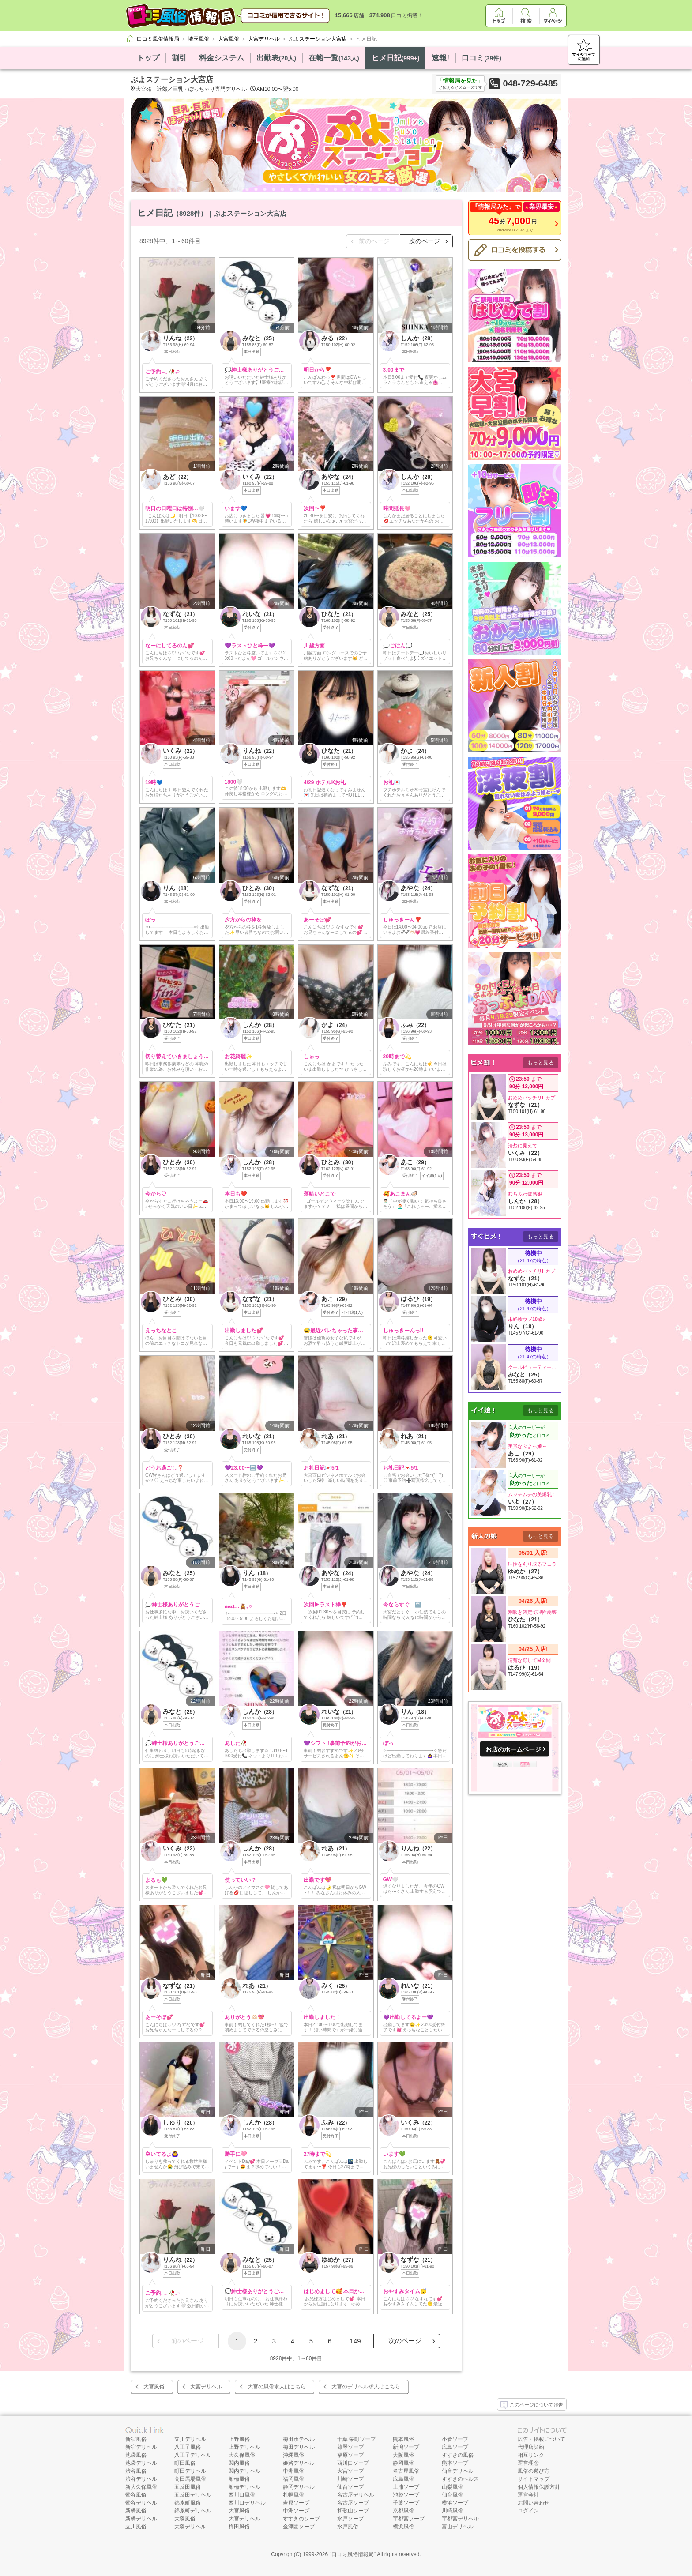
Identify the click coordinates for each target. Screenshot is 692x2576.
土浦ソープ (406, 2487)
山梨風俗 (452, 2487)
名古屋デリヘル (355, 2495)
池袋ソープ (406, 2495)
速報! (440, 58)
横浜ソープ (455, 2503)
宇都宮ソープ (409, 2519)
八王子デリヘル (192, 2455)
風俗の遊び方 (533, 2471)
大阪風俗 (403, 2455)
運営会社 (528, 2495)
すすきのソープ (301, 2519)
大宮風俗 (154, 2387)
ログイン (528, 2511)
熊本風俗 (403, 2439)
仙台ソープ (350, 2487)
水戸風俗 (347, 2526)
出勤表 (276, 58)
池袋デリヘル (141, 2463)
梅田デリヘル (299, 2447)
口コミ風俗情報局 (352, 2554)
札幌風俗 (293, 2495)
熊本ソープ (455, 2463)
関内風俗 (239, 2463)
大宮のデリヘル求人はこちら (365, 2387)
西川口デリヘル (247, 2503)
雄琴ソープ (350, 2447)
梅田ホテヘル (299, 2439)
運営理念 (528, 2463)
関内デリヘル (244, 2471)
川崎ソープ (350, 2479)
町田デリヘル (190, 2471)
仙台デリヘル (458, 2471)
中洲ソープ (296, 2511)
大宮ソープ (350, 2471)
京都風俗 (403, 2511)
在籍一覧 (333, 58)
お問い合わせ (533, 2503)
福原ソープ (350, 2455)
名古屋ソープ (353, 2503)
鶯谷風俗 (136, 2495)
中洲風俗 (293, 2471)
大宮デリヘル (206, 2387)
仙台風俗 (452, 2495)
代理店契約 (531, 2447)
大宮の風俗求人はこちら (277, 2387)
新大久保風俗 (141, 2487)
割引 (179, 58)
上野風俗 (239, 2439)
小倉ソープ (455, 2439)
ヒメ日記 (396, 58)
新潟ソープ (406, 2447)
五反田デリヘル (192, 2495)
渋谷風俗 (136, 2471)
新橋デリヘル (141, 2519)
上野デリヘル (244, 2447)
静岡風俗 (403, 2463)
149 (355, 2341)
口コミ (481, 58)
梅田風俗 (239, 2526)
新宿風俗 (136, 2439)
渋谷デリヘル (141, 2479)
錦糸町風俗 (187, 2503)
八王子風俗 (187, 2447)
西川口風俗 (242, 2495)
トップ (148, 58)
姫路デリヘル (299, 2463)
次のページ (424, 240)
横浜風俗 (403, 2526)
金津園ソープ (299, 2526)
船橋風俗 (239, 2479)
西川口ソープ (353, 2463)
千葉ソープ (406, 2503)
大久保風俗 (242, 2455)
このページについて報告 (531, 2405)
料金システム (221, 58)
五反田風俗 (187, 2487)
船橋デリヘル (244, 2487)
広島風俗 (403, 2479)
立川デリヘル (190, 2439)
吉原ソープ (296, 2503)
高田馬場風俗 (190, 2479)
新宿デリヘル (141, 2447)
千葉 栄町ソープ (356, 2439)
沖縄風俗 (293, 2455)
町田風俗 (185, 2463)
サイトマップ (533, 2479)
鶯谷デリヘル (141, 2503)
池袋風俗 (136, 2455)
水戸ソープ (350, 2519)
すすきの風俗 (458, 2455)
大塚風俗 (185, 2519)
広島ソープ (455, 2447)
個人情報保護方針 (539, 2487)
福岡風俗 (293, 2479)
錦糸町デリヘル (192, 2511)
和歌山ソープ (353, 2511)
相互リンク (531, 2455)
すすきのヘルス (460, 2479)
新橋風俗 (136, 2511)
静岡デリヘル (299, 2487)
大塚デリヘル (190, 2526)
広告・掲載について (541, 2439)
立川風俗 (136, 2526)
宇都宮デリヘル (460, 2519)
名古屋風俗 (406, 2471)
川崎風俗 (452, 2511)
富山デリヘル (458, 2526)
